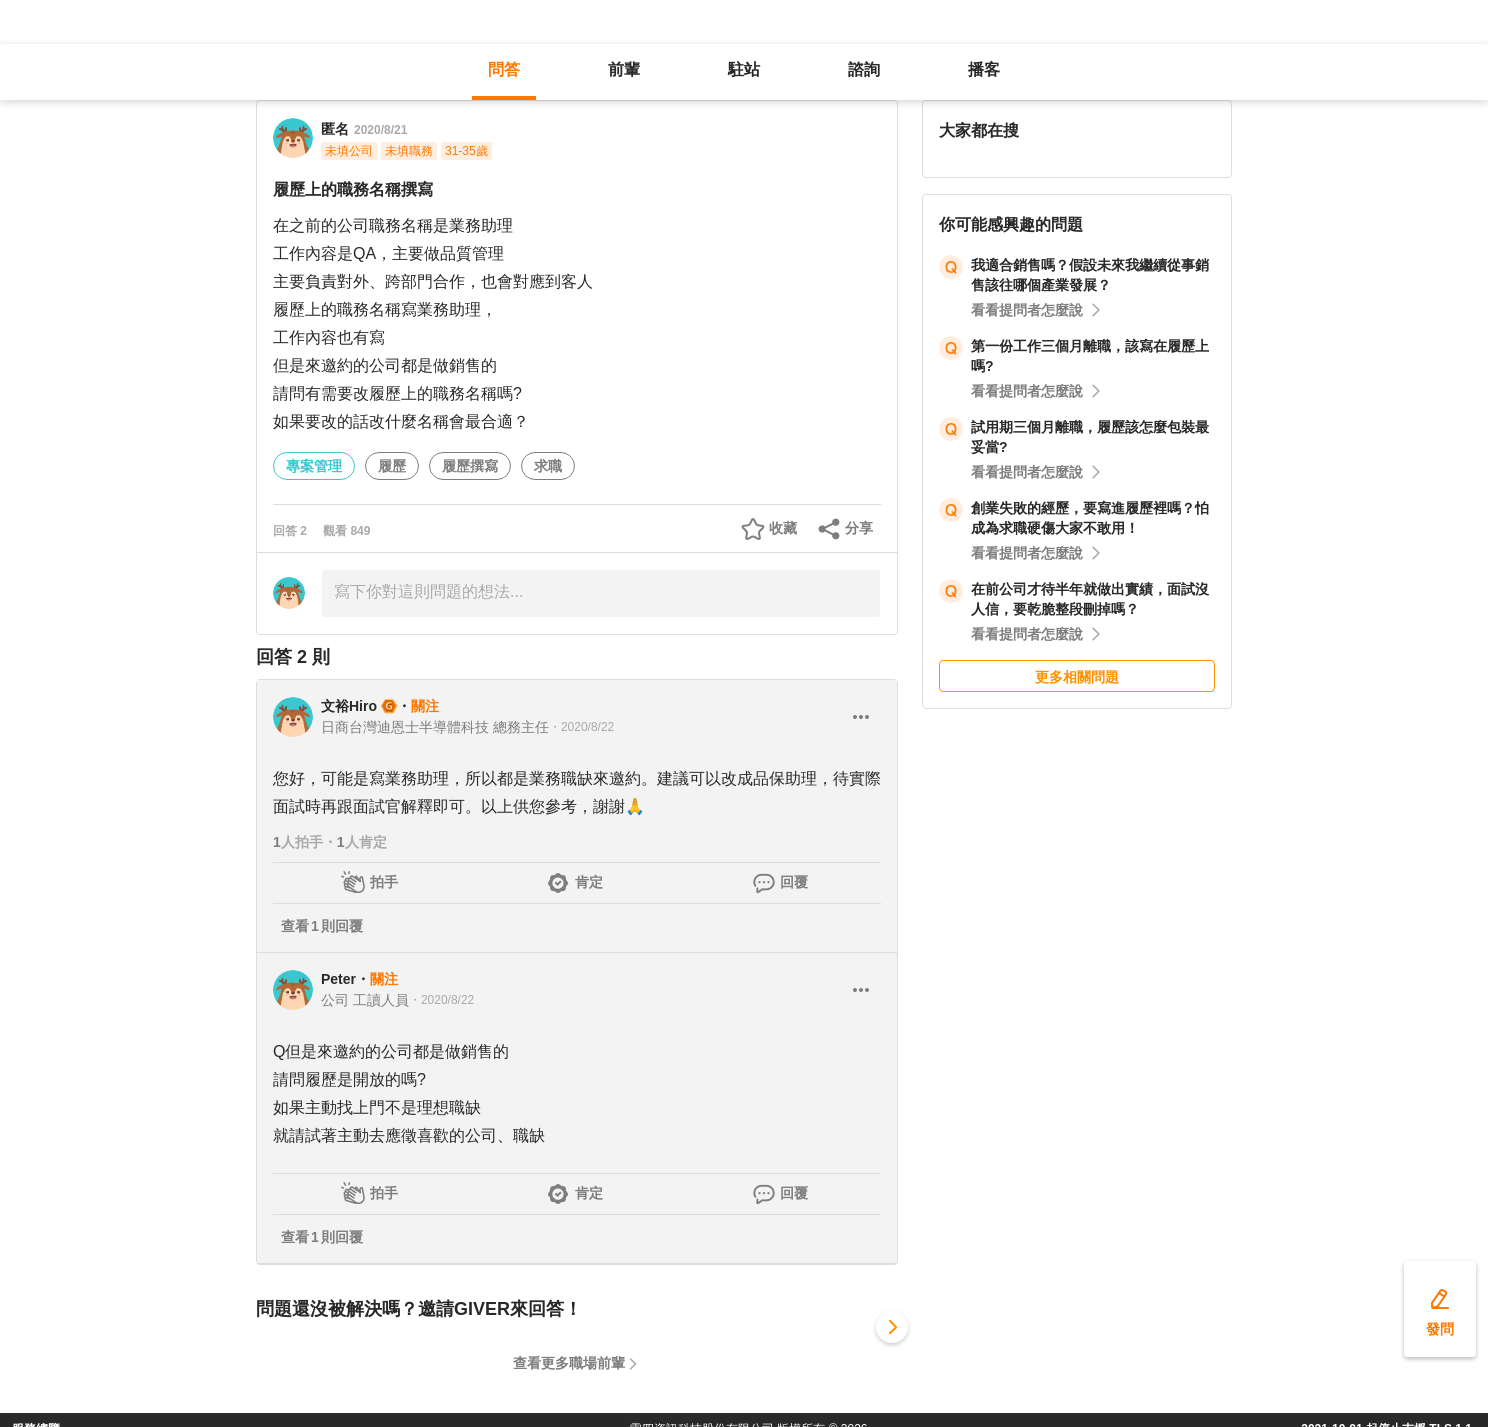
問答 (504, 69)
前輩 (624, 69)
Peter (338, 979)
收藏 (783, 528)
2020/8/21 (380, 130)
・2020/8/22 (581, 727)
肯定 (589, 882)
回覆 (794, 882)
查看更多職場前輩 (569, 1363)
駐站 (744, 69)
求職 (548, 466)
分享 (859, 528)
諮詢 (864, 69)
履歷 (392, 466)
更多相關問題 (1077, 677)
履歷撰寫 (470, 466)
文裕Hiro (349, 706)
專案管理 (314, 466)
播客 (984, 69)
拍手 (384, 882)
